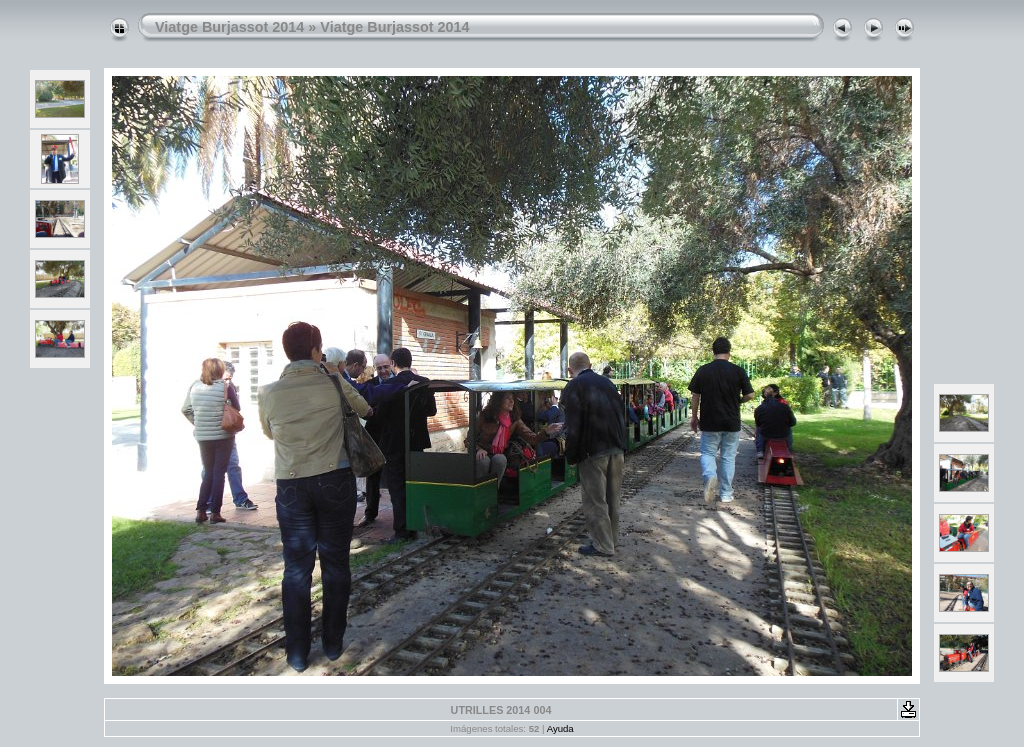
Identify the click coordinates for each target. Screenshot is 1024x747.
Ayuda (560, 728)
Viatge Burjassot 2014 (229, 27)
